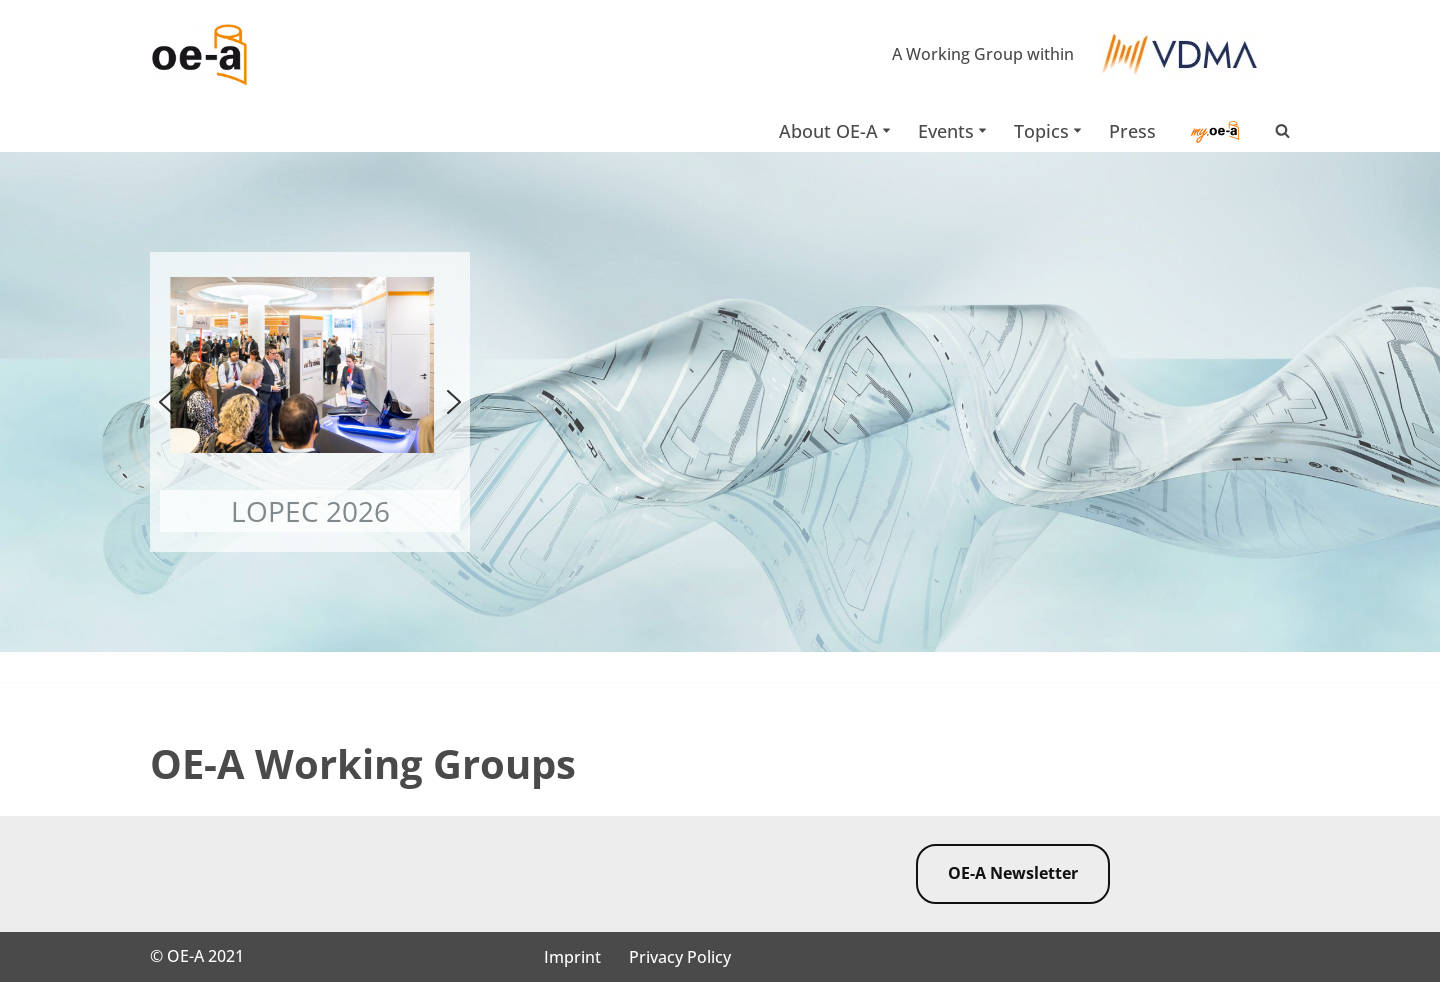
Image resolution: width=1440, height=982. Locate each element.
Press (1132, 131)
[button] (886, 130)
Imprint (572, 957)
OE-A (187, 956)
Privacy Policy (680, 957)
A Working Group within (983, 54)
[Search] (1282, 130)
